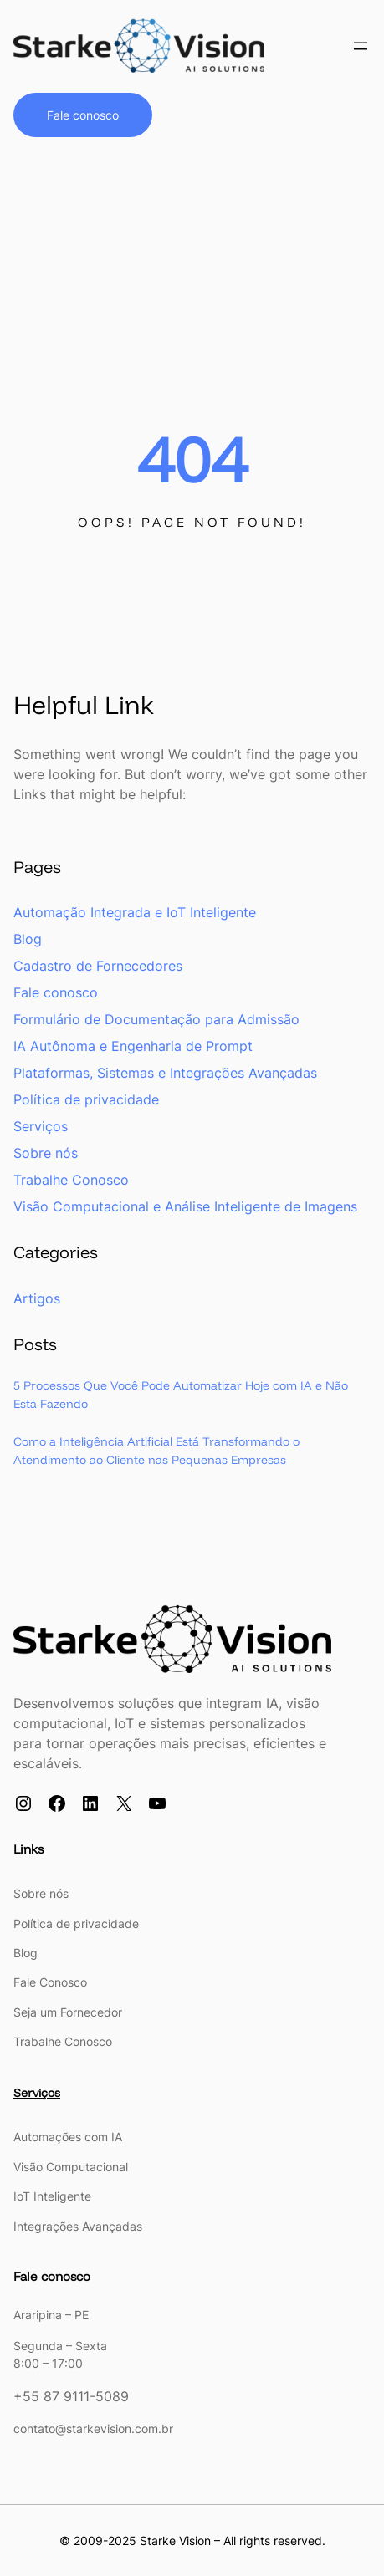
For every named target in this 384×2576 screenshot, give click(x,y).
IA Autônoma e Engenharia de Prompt (133, 1046)
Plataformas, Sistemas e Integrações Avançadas (165, 1073)
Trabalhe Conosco (71, 1180)
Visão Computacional (70, 2167)
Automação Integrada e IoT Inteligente (134, 913)
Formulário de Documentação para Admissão (156, 1020)
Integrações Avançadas (77, 2225)
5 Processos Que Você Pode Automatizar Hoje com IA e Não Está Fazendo (190, 1395)
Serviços (40, 1127)
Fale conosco (83, 115)
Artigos (36, 1298)
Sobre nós (45, 1153)
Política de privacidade (86, 1100)
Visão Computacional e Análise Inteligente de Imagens (185, 1207)
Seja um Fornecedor (67, 2013)
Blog (27, 939)
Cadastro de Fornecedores (97, 966)
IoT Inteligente (52, 2196)
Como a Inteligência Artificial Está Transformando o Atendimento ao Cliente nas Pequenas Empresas (163, 1452)
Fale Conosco (50, 1983)
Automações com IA (67, 2137)
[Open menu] (361, 46)
